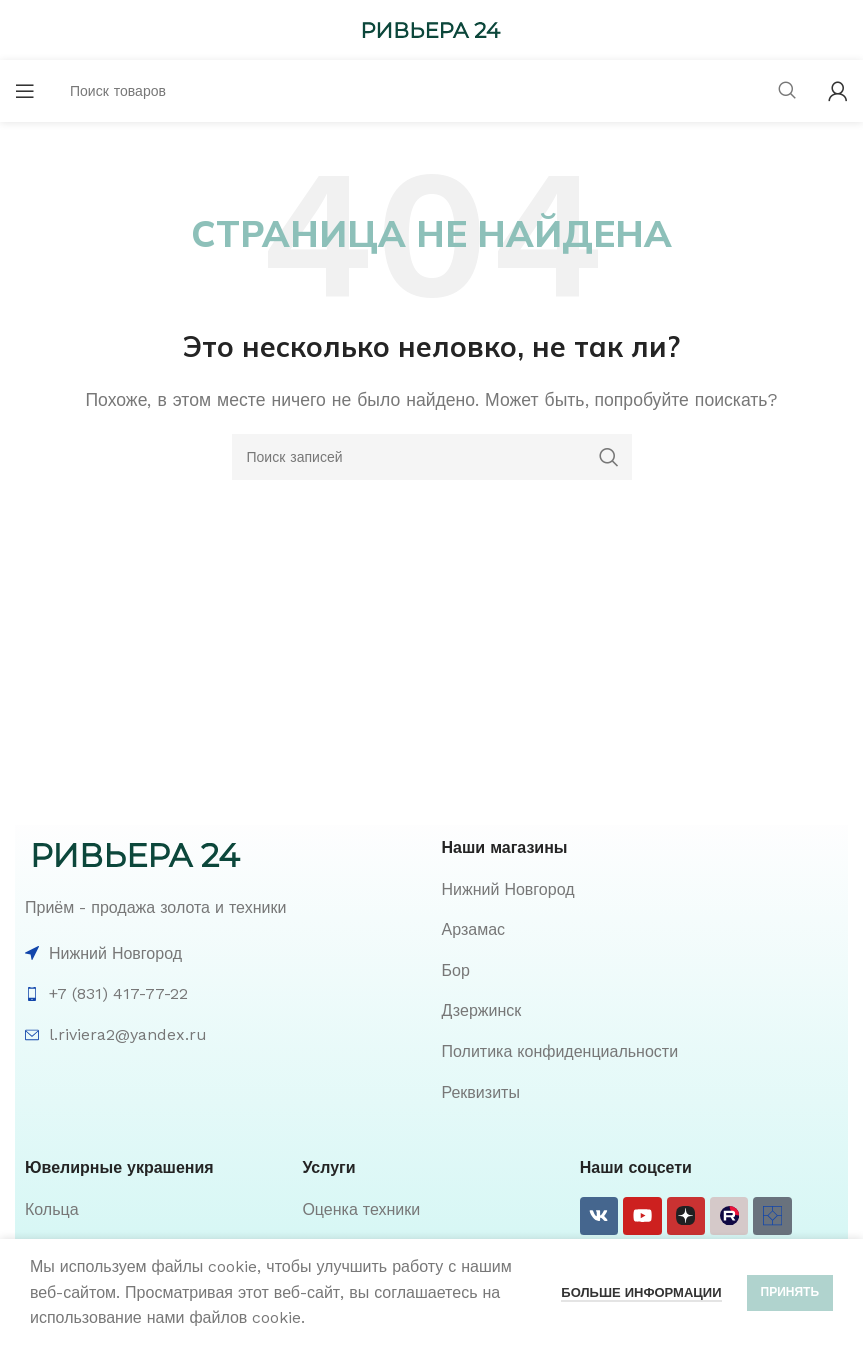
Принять (790, 1292)
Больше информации (641, 1292)
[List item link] (640, 890)
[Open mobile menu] (25, 91)
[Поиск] (432, 457)
